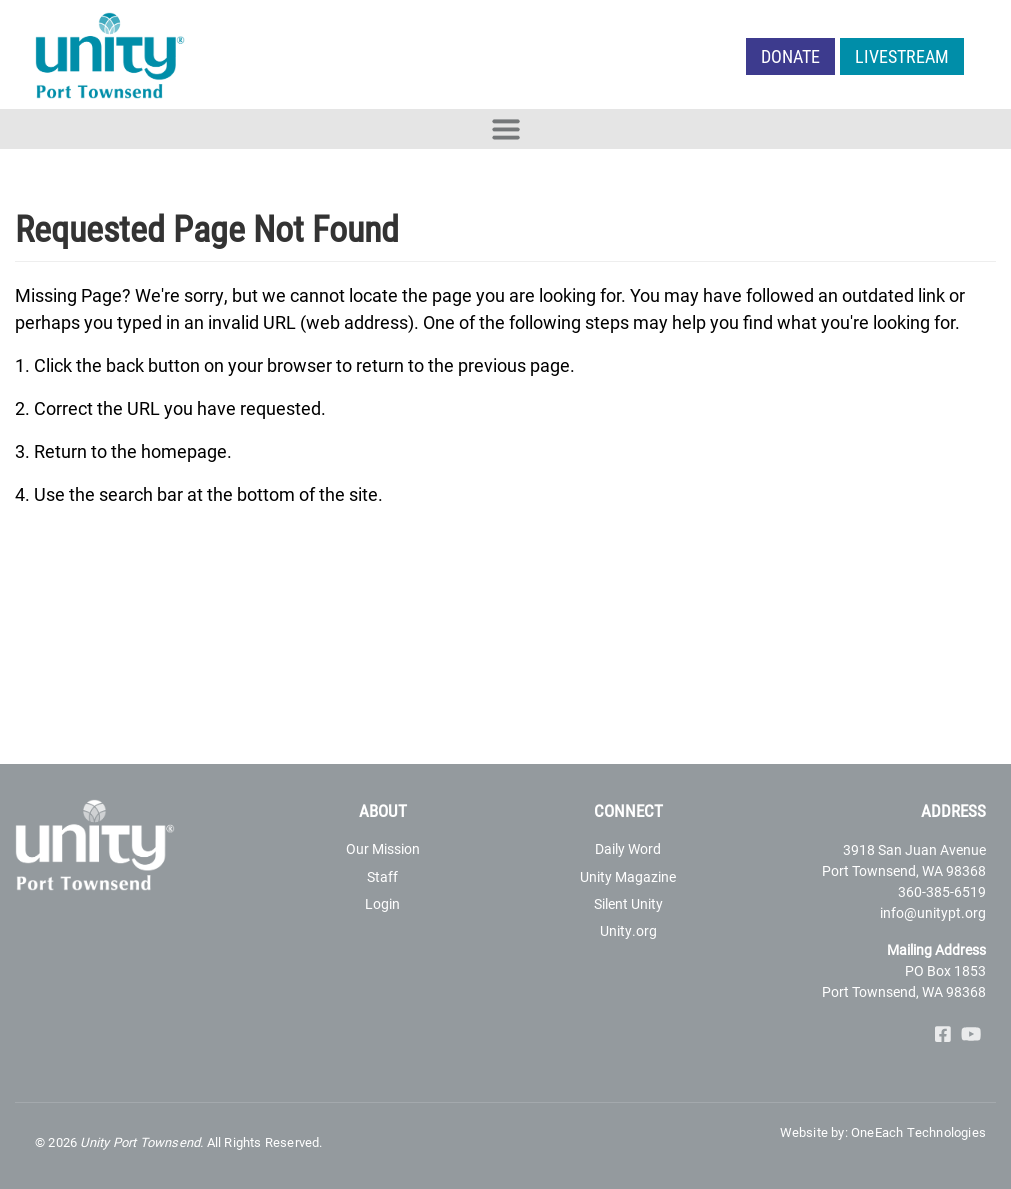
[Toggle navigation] (505, 129)
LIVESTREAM (902, 56)
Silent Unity (628, 903)
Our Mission (383, 848)
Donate (790, 56)
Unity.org (628, 930)
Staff (382, 876)
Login (382, 903)
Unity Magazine (628, 876)
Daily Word (628, 848)
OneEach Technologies (918, 1132)
